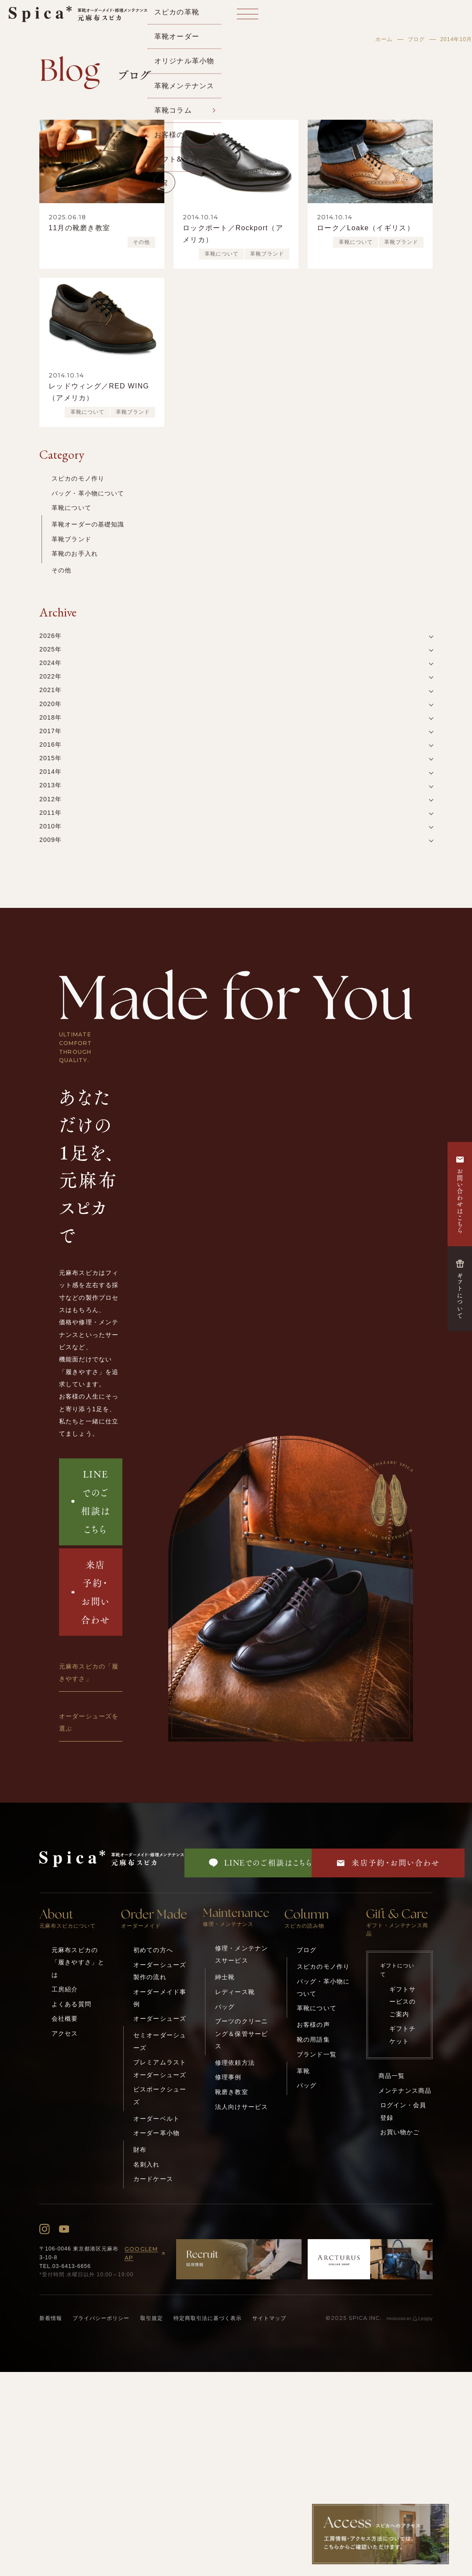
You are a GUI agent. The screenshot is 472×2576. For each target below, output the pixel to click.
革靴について (222, 254)
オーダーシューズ (159, 2018)
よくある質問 (71, 2004)
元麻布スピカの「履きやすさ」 (88, 1672)
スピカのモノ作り (78, 478)
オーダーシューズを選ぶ (88, 1722)
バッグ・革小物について (88, 493)
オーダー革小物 (156, 2132)
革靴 (303, 2070)
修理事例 (228, 2077)
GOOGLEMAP (146, 2253)
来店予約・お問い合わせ (90, 1592)
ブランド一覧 (317, 2054)
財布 (139, 2149)
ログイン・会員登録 (403, 2111)
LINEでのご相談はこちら (90, 1501)
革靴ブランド (267, 254)
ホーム (383, 39)
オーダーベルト (156, 2118)
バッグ (225, 2006)
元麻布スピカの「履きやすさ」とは (78, 1962)
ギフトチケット (402, 2034)
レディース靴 (235, 1991)
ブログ (416, 39)
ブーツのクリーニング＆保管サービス (241, 2034)
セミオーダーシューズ (159, 2041)
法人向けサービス (241, 2106)
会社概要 (65, 2018)
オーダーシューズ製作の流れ (159, 1970)
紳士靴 (225, 1977)
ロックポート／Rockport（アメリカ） (233, 233)
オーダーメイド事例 (159, 1998)
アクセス (65, 2033)
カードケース (153, 2178)
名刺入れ (146, 2164)
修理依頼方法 (235, 2062)
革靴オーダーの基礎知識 (88, 524)
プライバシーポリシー (101, 2318)
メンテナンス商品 (404, 2090)
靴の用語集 (313, 2039)
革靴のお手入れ (75, 553)
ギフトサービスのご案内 (402, 2002)
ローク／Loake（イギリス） (365, 228)
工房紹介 (65, 1989)
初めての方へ (153, 1949)
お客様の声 (313, 2024)
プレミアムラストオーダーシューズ (159, 2068)
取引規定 (151, 2318)
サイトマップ (269, 2318)
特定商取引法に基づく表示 (208, 2318)
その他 (141, 242)
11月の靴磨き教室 (79, 228)
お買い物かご (400, 2132)
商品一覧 (391, 2075)
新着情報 (50, 2318)
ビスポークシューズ (159, 2095)
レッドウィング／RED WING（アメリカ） (99, 392)
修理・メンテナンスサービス (241, 1954)
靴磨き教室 (231, 2091)
